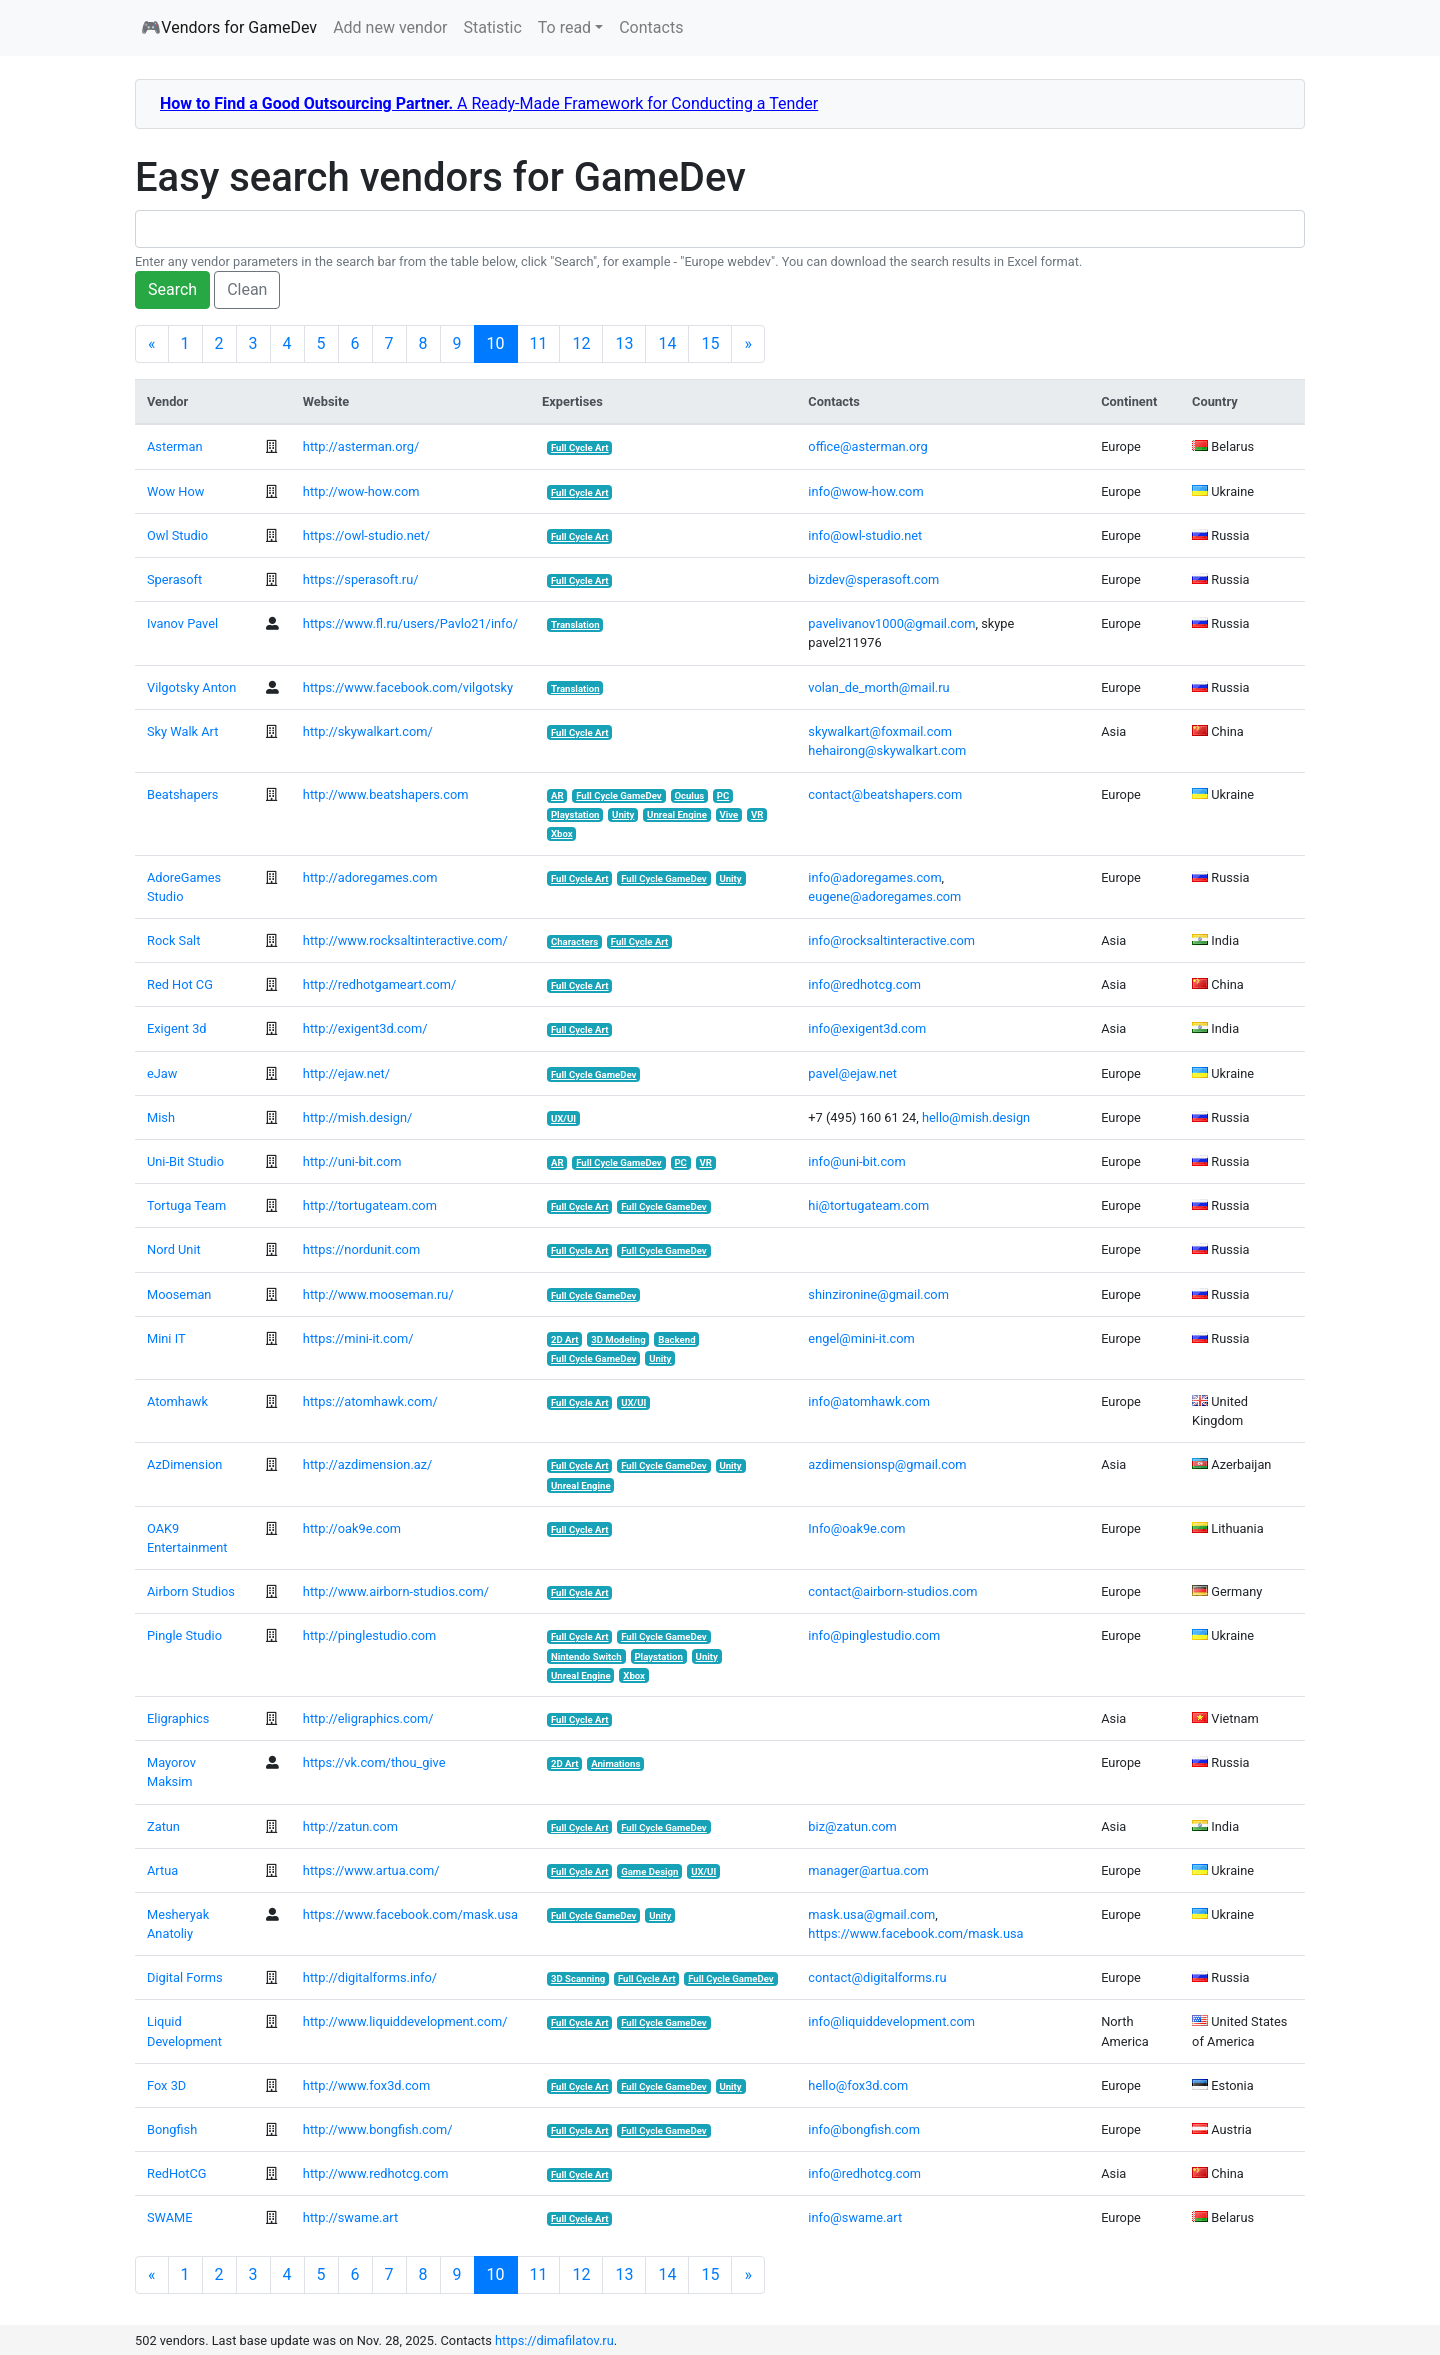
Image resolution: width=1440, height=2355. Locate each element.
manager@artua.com (868, 1870)
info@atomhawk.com (869, 1401)
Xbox (562, 833)
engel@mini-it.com (861, 1338)
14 (667, 343)
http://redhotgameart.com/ (379, 984)
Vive (728, 814)
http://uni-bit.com (352, 1161)
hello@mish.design (976, 1117)
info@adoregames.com (874, 877)
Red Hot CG (180, 984)
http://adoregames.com (370, 877)
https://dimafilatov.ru (554, 2340)
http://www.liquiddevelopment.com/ (405, 2021)
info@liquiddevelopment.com (891, 2021)
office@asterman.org (867, 446)
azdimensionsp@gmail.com (887, 1464)
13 (624, 343)
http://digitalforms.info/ (370, 1977)
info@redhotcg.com (864, 984)
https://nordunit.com (361, 1249)
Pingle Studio (184, 1635)
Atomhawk (177, 1401)
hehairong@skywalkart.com (887, 750)
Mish (161, 1117)
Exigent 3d (177, 1028)
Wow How (175, 491)
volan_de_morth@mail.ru (878, 687)
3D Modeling (618, 1339)
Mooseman (179, 1294)
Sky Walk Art (182, 731)
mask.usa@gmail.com (871, 1914)
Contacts (651, 27)
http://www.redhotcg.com (376, 2173)
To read (564, 27)
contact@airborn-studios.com (892, 1591)
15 (710, 343)
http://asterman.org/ (361, 446)
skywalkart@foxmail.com (880, 731)
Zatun (163, 1826)
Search (172, 289)
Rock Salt (173, 940)
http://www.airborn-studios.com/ (396, 1591)
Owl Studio (177, 535)
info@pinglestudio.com (874, 1635)
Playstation (575, 814)
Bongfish (172, 2129)
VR (757, 814)
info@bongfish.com (864, 2129)
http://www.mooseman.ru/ (378, 1294)
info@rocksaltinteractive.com (891, 940)
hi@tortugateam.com (868, 1205)
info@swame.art (855, 2217)
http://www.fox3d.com (366, 2085)
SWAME (169, 2217)
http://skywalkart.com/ (368, 731)
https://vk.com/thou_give (374, 1762)
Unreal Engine (677, 814)
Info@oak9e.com (856, 1528)
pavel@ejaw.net (852, 1073)
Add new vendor (390, 27)
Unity (623, 814)
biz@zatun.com (852, 1826)
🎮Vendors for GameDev (229, 27)
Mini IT (166, 1338)
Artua (162, 1870)
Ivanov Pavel (182, 623)
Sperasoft (174, 579)
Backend (676, 1339)
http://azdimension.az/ (368, 1464)
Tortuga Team (186, 1205)
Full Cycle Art (580, 447)
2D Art (565, 1339)
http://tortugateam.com (370, 1205)
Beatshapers (182, 794)
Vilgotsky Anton (191, 687)
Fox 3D (166, 2085)
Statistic (492, 27)
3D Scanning (578, 1978)
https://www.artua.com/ (371, 1870)
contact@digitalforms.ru (877, 1977)
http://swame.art (350, 2217)
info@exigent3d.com (867, 1028)
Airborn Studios (191, 1591)
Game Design (649, 1871)
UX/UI (563, 1118)
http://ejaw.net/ (346, 1073)
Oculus (689, 795)
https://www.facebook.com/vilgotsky (408, 687)
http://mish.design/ (357, 1117)
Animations (615, 1763)
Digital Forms (185, 1977)
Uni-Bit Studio (185, 1161)
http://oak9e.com (352, 1528)
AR (557, 795)
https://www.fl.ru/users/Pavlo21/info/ (410, 623)
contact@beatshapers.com (885, 794)
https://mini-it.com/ (358, 1338)
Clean (247, 289)
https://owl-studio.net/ (366, 535)
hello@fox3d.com (858, 2085)
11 (539, 343)
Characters (574, 941)
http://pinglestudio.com (369, 1635)
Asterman (175, 446)
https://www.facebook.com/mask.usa (410, 1914)
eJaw (162, 1073)
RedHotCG (177, 2173)
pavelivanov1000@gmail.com (891, 623)
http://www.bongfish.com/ (378, 2129)
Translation (575, 624)
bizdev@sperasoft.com (873, 579)
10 (502, 343)
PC (723, 795)
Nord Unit (174, 1249)
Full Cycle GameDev (619, 795)
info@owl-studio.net (865, 535)
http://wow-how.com (361, 491)
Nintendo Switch (586, 1656)
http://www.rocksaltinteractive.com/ (405, 940)
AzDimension (184, 1464)
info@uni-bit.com (856, 1161)
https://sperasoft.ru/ (361, 579)
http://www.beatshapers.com (386, 794)
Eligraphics (178, 1718)
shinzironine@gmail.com (878, 1294)
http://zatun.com (350, 1826)
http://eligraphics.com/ (368, 1718)
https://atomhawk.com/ (370, 1401)
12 (581, 343)
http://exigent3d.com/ (365, 1028)
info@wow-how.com (865, 491)
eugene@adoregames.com (884, 896)
